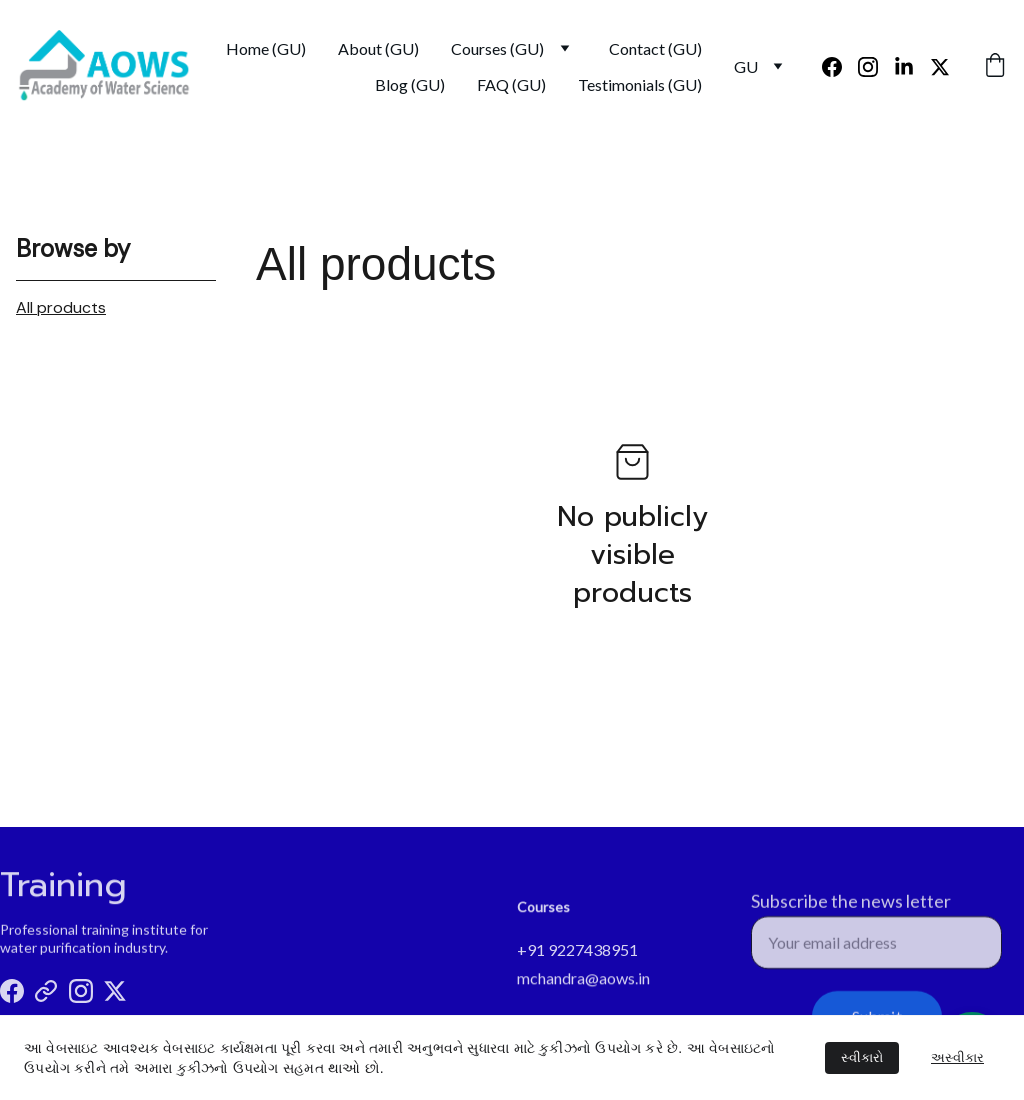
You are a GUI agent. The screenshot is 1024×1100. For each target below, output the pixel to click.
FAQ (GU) (511, 84)
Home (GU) (266, 48)
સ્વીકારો (862, 1057)
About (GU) (378, 48)
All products (61, 307)
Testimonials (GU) (640, 84)
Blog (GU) (410, 84)
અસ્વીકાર (957, 1057)
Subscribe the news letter (851, 909)
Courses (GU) (497, 48)
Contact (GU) (655, 48)
